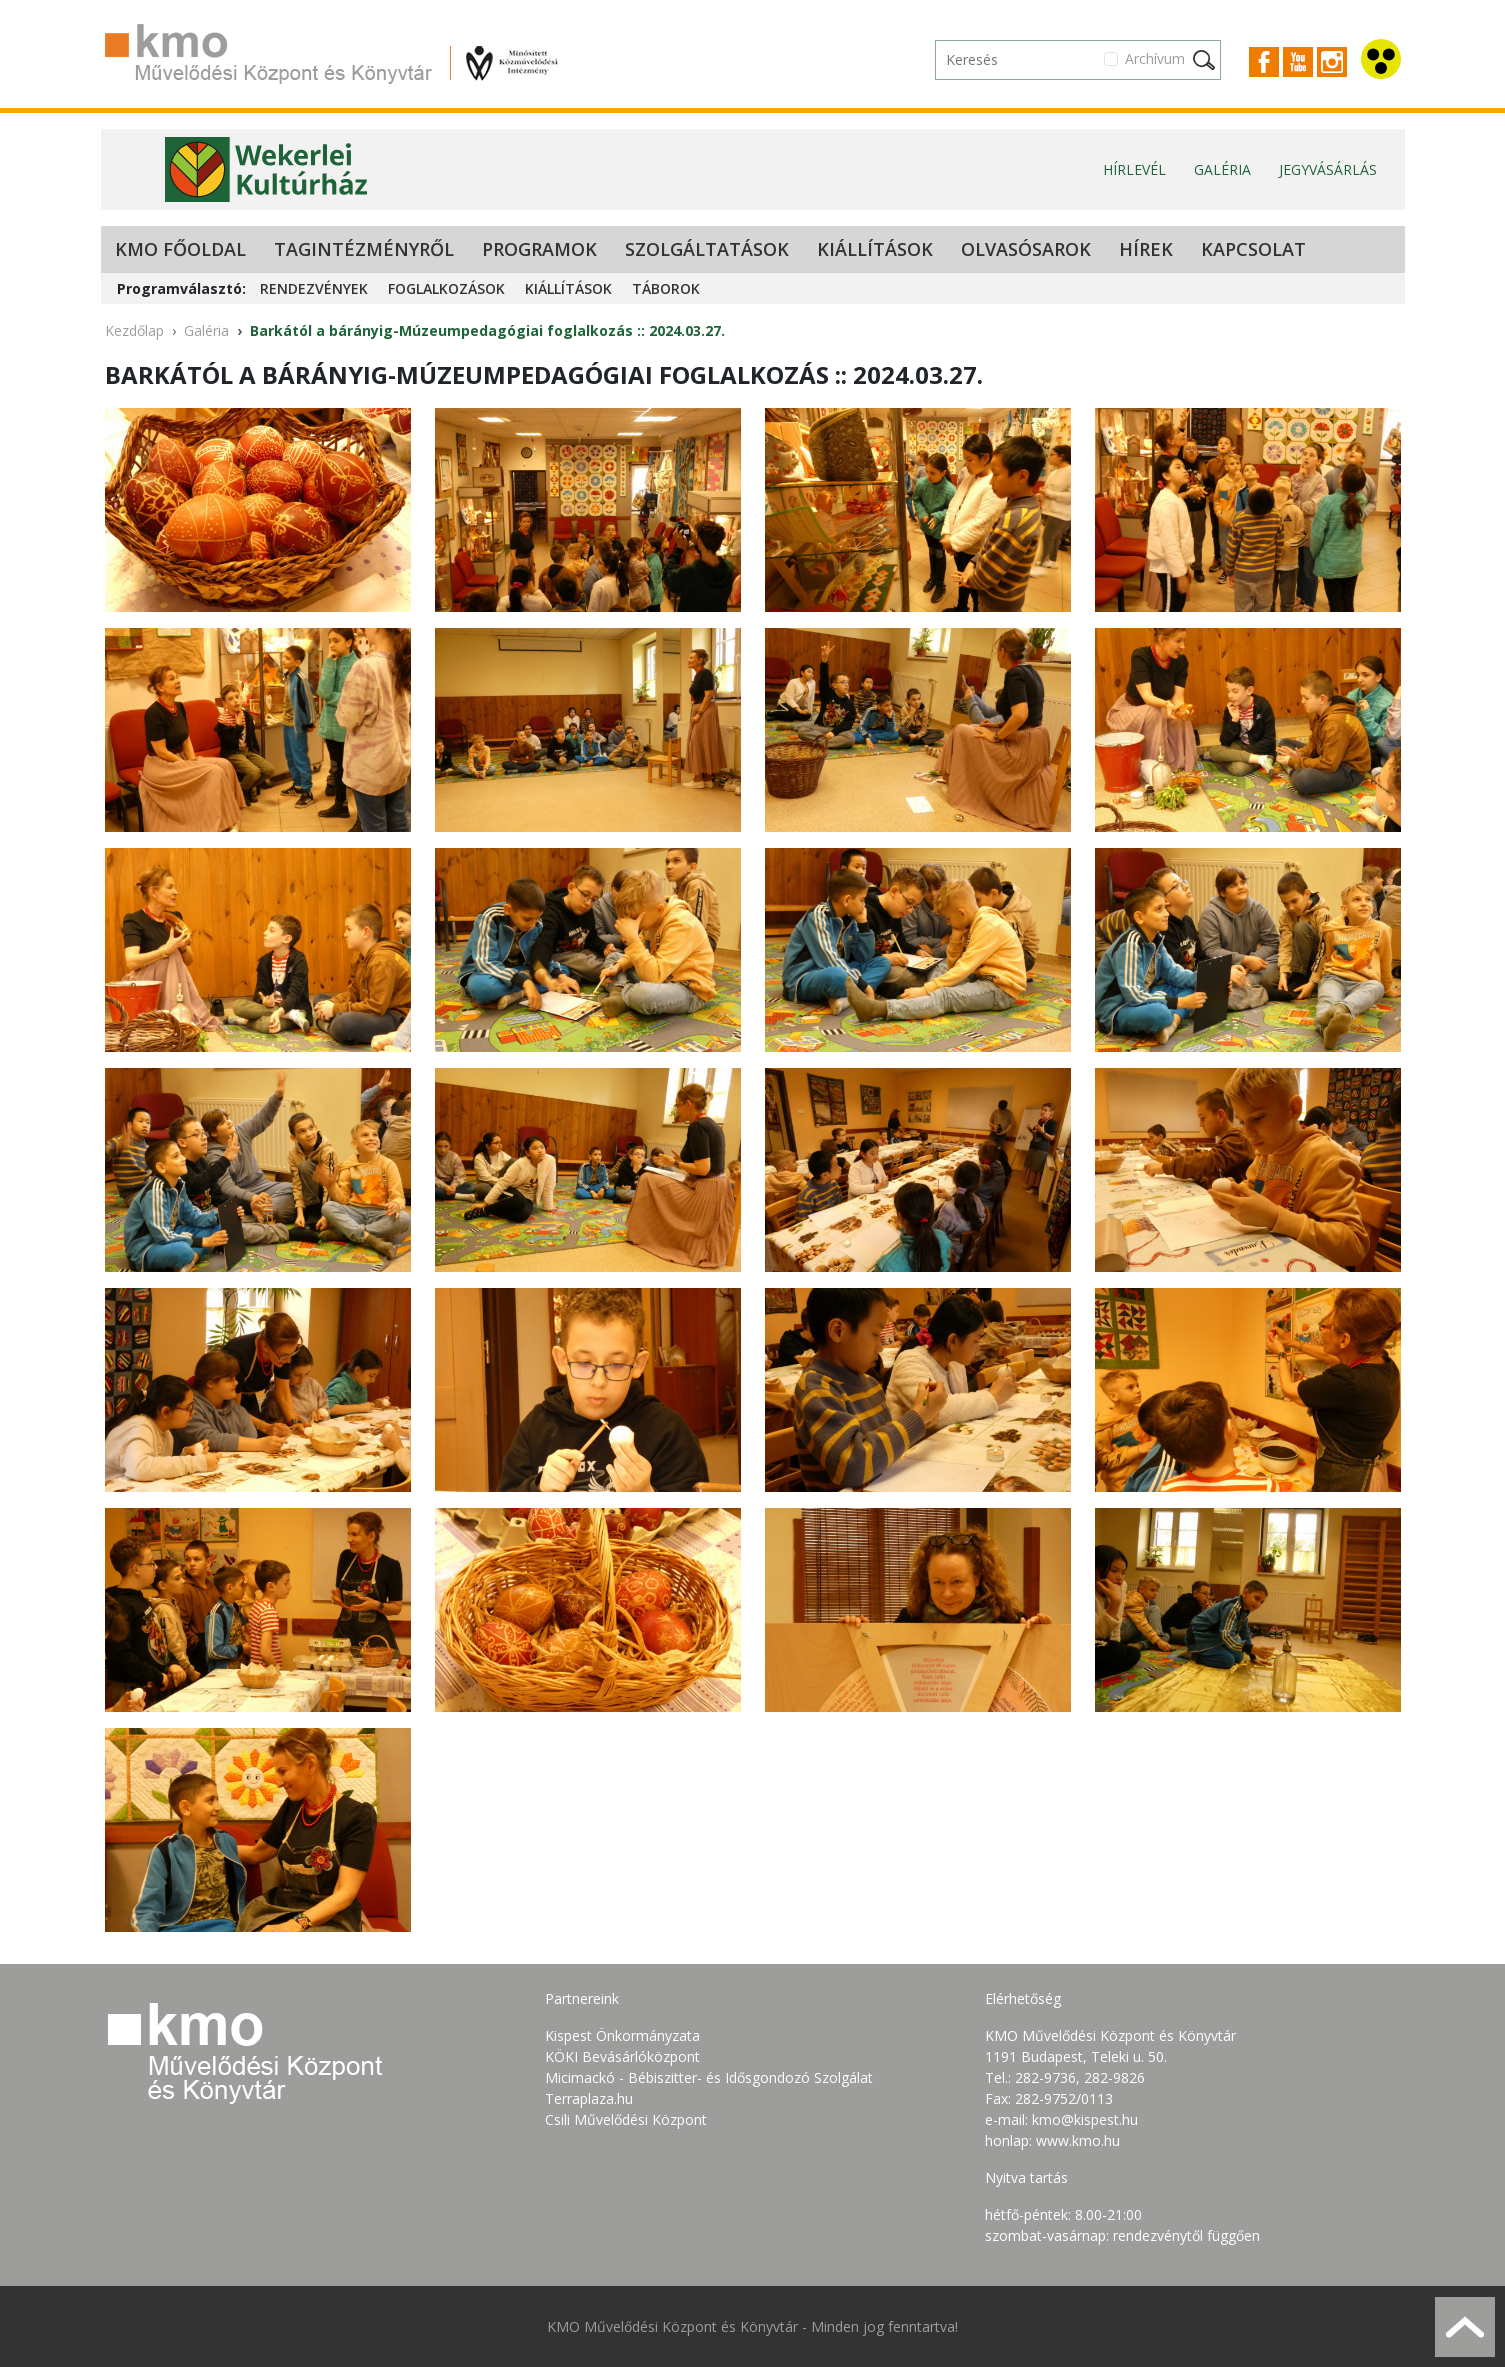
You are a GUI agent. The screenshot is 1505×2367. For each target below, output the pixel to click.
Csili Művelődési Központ (626, 2119)
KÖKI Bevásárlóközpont (622, 2056)
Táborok (666, 288)
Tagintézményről (364, 249)
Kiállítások (875, 249)
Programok (539, 249)
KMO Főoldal (180, 249)
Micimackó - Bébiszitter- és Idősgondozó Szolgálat (709, 2077)
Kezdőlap (134, 330)
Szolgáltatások (707, 249)
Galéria (1222, 169)
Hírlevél (1134, 169)
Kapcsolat (1253, 249)
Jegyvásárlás (1328, 169)
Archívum (1155, 58)
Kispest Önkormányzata (622, 2035)
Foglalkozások (446, 288)
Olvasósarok (1026, 249)
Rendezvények (314, 288)
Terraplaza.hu (589, 2098)
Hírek (1146, 249)
